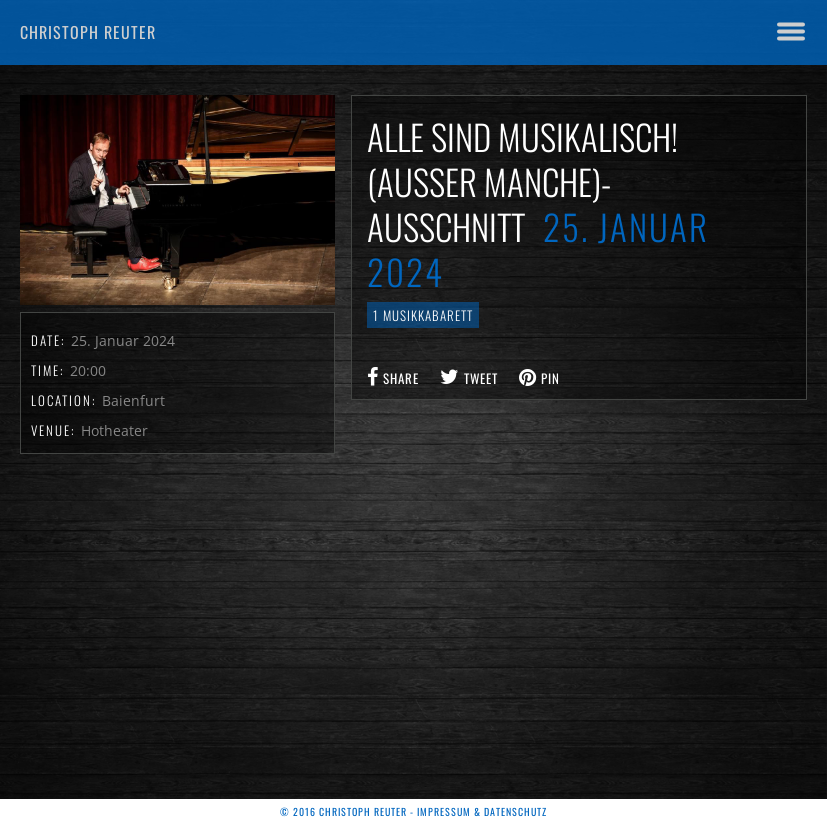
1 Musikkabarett (423, 315)
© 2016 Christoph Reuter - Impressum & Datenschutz (413, 811)
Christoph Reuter (88, 32)
